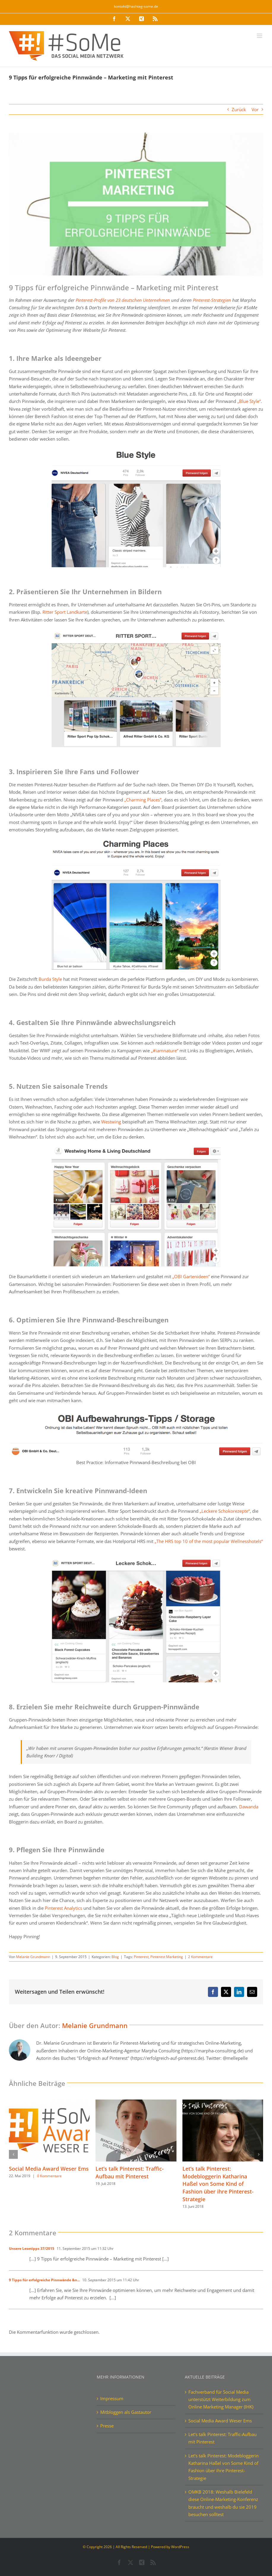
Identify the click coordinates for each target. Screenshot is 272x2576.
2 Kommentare (200, 1956)
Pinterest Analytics (63, 1908)
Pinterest (141, 1956)
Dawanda (248, 1807)
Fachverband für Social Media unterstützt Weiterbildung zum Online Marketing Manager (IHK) (220, 2399)
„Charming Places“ (142, 800)
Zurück (239, 109)
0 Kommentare (49, 2175)
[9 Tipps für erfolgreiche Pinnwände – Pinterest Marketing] (136, 204)
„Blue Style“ (249, 401)
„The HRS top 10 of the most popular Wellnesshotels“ (209, 1541)
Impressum (111, 2398)
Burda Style (50, 979)
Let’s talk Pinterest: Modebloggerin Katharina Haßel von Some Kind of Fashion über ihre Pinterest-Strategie (218, 2184)
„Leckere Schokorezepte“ (225, 1511)
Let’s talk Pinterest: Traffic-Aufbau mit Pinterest (130, 2172)
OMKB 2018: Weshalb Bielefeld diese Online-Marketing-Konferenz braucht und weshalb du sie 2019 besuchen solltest (223, 2503)
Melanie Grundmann (33, 1956)
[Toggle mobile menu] (260, 36)
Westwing (111, 1122)
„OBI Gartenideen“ (191, 1276)
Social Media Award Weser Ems (49, 2168)
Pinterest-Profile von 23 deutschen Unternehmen (123, 300)
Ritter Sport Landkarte (64, 612)
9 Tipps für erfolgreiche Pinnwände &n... (44, 2279)
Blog (115, 1956)
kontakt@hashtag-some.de (136, 6)
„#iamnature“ (164, 1050)
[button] (13, 2154)
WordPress (180, 2546)
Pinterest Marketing (166, 1956)
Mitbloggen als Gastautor (125, 2412)
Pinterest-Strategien (212, 300)
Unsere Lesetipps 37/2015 (31, 2248)
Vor (255, 109)
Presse (107, 2426)
